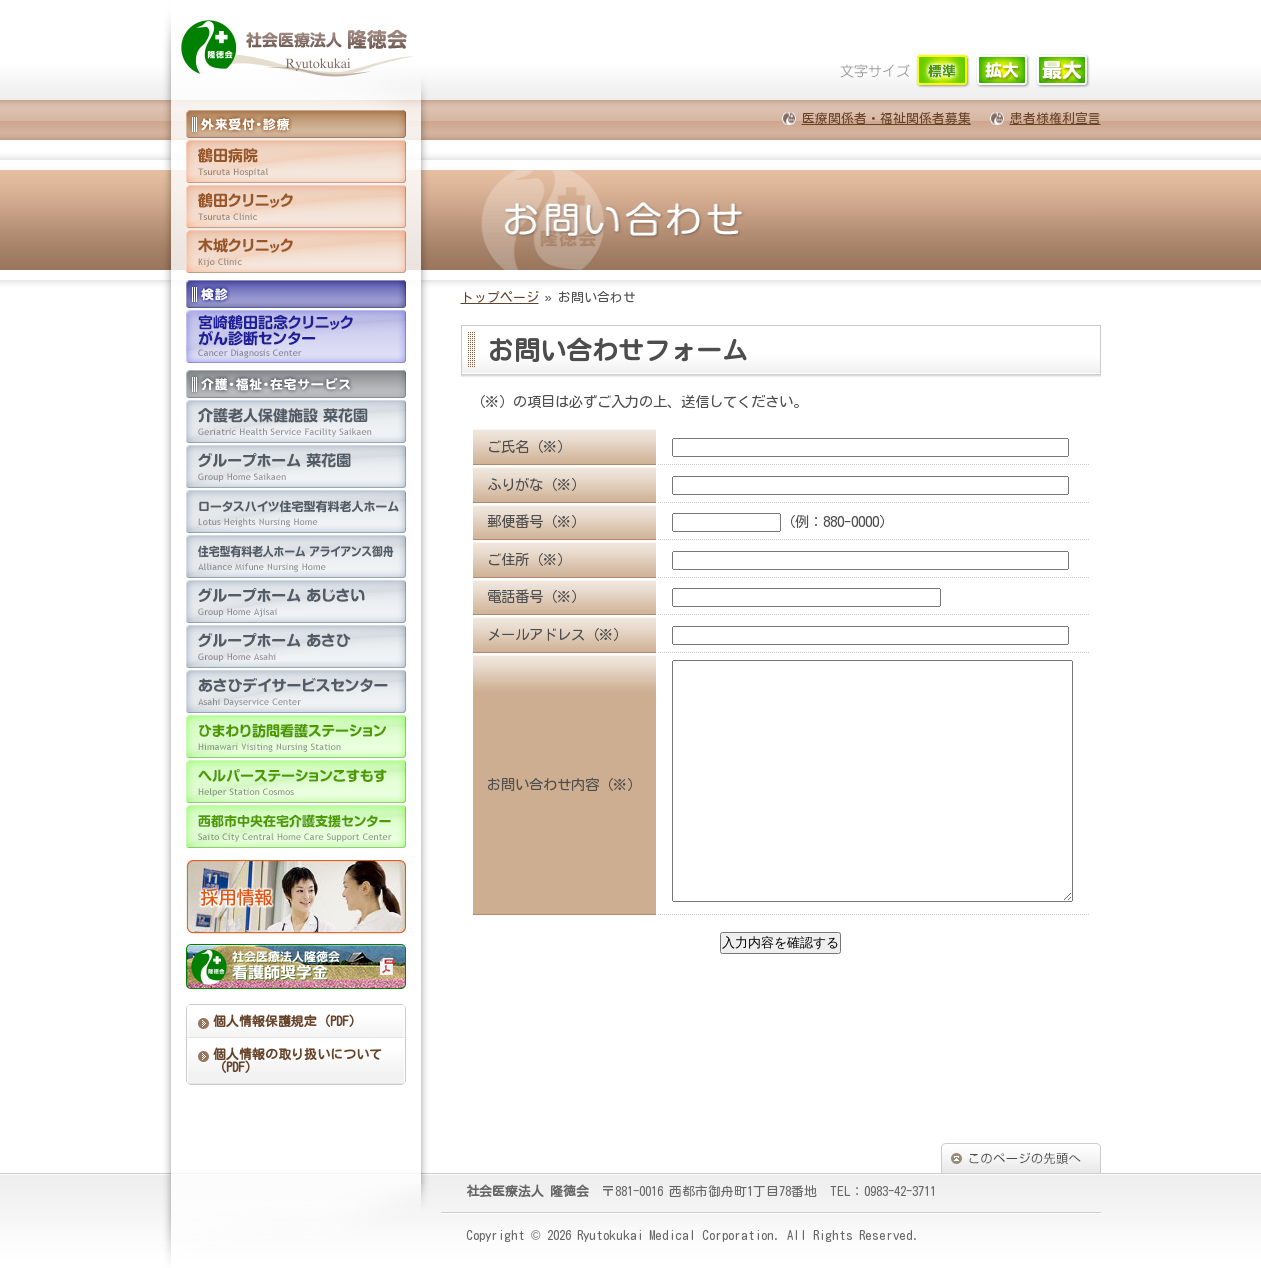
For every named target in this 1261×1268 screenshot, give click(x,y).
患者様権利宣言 (1055, 118)
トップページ (500, 297)
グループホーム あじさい (296, 601)
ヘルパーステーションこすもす (296, 781)
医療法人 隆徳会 (301, 50)
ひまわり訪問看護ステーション (296, 736)
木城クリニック (296, 251)
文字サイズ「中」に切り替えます (1003, 71)
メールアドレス (536, 634)
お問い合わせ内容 (543, 808)
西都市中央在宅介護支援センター (296, 826)
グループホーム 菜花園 (296, 466)
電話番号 (515, 596)
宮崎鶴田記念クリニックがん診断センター (296, 336)
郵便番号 (515, 521)
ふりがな (515, 484)
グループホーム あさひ (296, 646)
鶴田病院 (296, 161)
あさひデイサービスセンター (296, 691)
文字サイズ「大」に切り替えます (1063, 71)
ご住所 (508, 559)
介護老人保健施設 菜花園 (296, 421)
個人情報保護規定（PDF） (287, 1021)
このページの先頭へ (1021, 1158)
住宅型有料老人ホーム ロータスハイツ (296, 511)
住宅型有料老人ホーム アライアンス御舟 (296, 556)
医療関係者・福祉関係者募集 (886, 118)
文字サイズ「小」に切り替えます (943, 71)
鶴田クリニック (296, 206)
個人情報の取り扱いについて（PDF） (297, 1061)
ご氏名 (508, 446)
